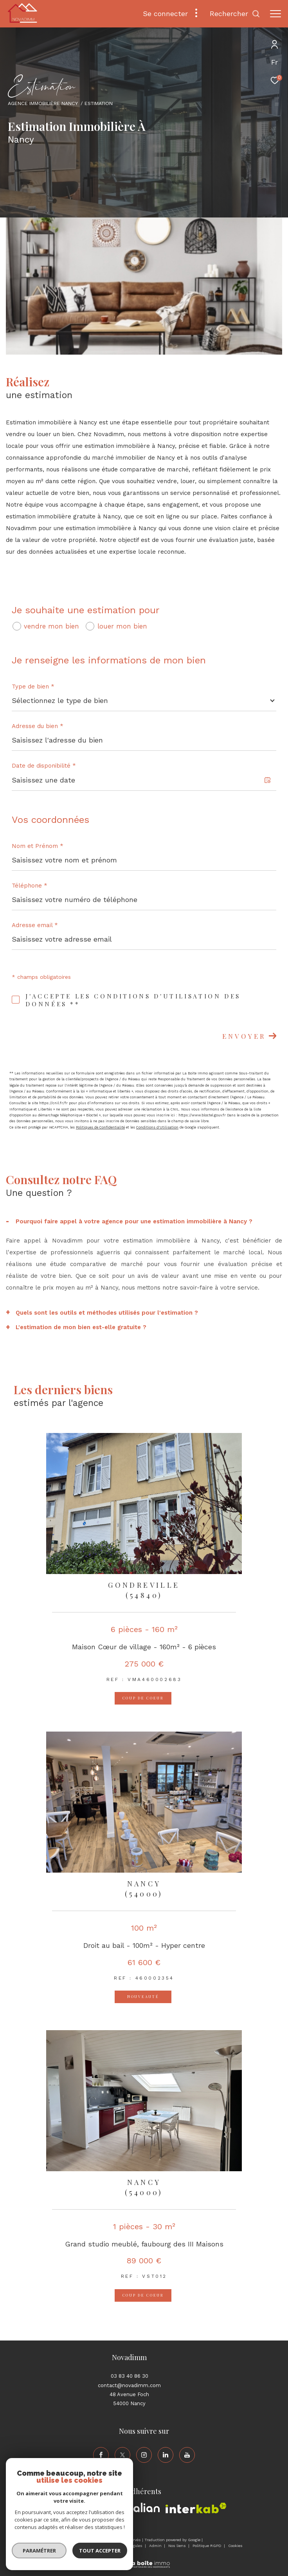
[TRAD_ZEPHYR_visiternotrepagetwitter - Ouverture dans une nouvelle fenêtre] (122, 2455)
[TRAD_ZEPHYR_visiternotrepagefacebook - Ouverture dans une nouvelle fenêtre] (101, 2455)
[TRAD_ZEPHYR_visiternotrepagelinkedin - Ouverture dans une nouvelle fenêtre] (165, 2455)
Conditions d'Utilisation (157, 1127)
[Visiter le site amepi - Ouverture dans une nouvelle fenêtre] (105, 2508)
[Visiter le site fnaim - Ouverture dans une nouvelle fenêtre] (69, 2511)
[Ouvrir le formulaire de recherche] (235, 14)
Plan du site (93, 2545)
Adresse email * (35, 925)
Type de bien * (33, 686)
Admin (156, 2545)
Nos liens (177, 2545)
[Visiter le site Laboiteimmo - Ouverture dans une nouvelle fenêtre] (144, 2559)
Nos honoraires (61, 2545)
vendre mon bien (51, 626)
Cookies (235, 2545)
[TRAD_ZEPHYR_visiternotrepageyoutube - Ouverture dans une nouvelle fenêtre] (187, 2455)
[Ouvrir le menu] (275, 13)
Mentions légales (127, 2545)
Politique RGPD (207, 2545)
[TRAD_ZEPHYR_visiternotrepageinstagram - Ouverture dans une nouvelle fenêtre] (144, 2455)
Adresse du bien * (37, 726)
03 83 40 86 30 (129, 2376)
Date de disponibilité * (44, 765)
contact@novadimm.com (129, 2385)
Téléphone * (29, 885)
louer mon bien (122, 626)
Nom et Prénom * (37, 846)
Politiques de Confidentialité (100, 1127)
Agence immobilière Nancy (43, 103)
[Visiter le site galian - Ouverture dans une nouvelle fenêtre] (143, 2509)
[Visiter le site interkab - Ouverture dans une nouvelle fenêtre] (196, 2508)
